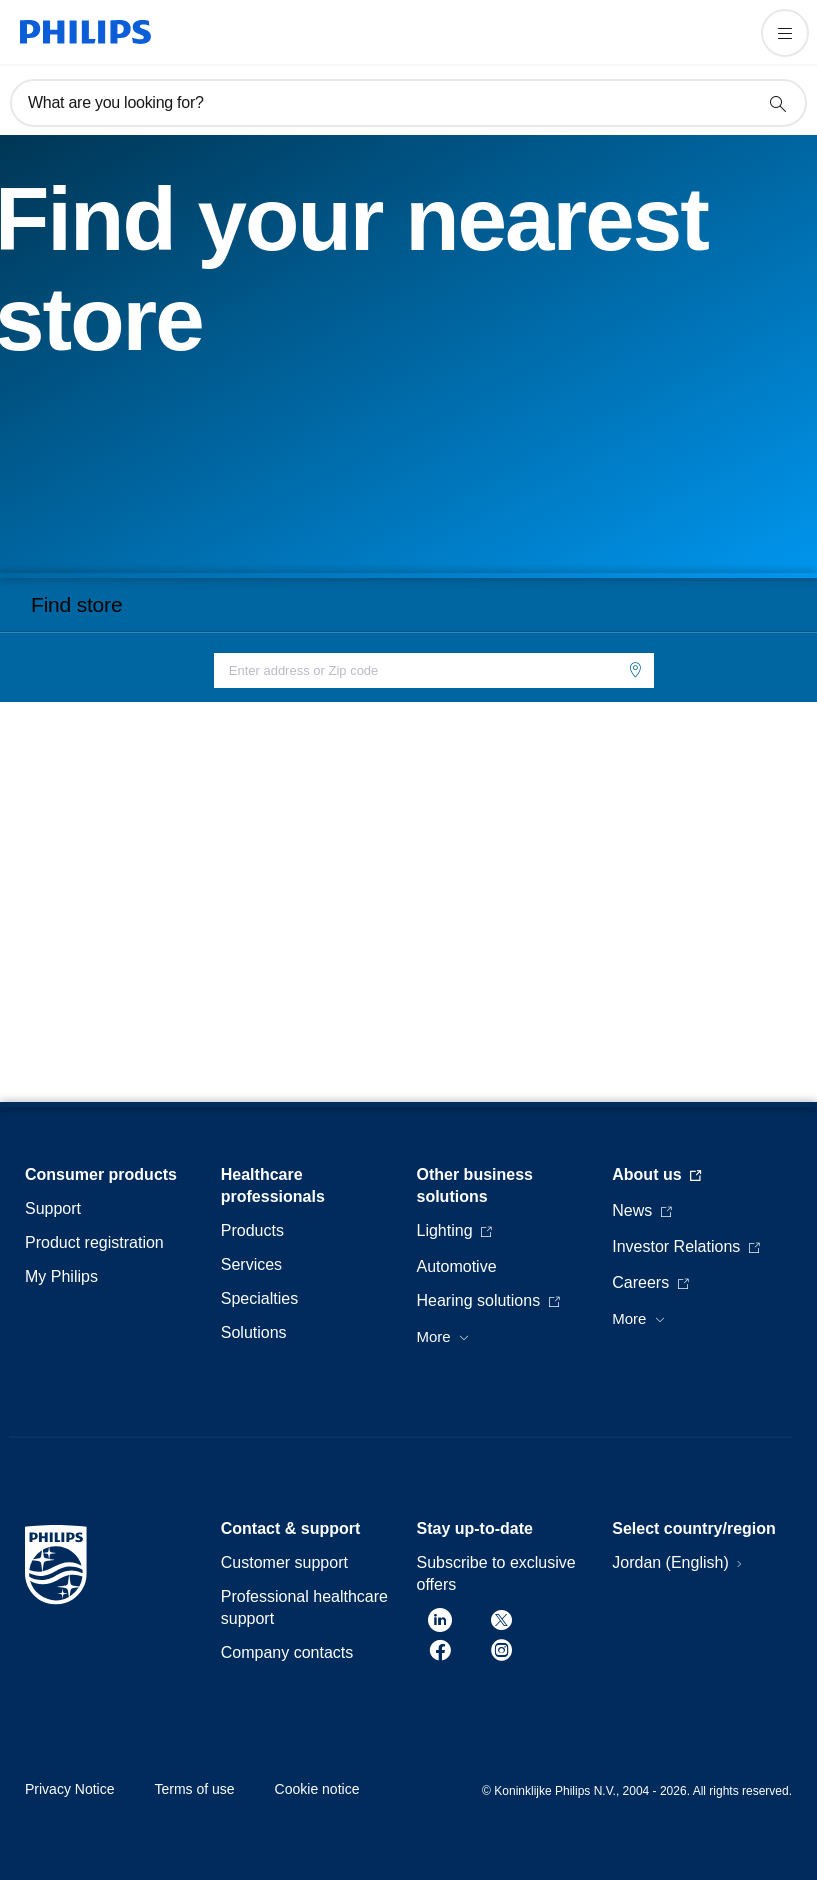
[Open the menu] (785, 33)
